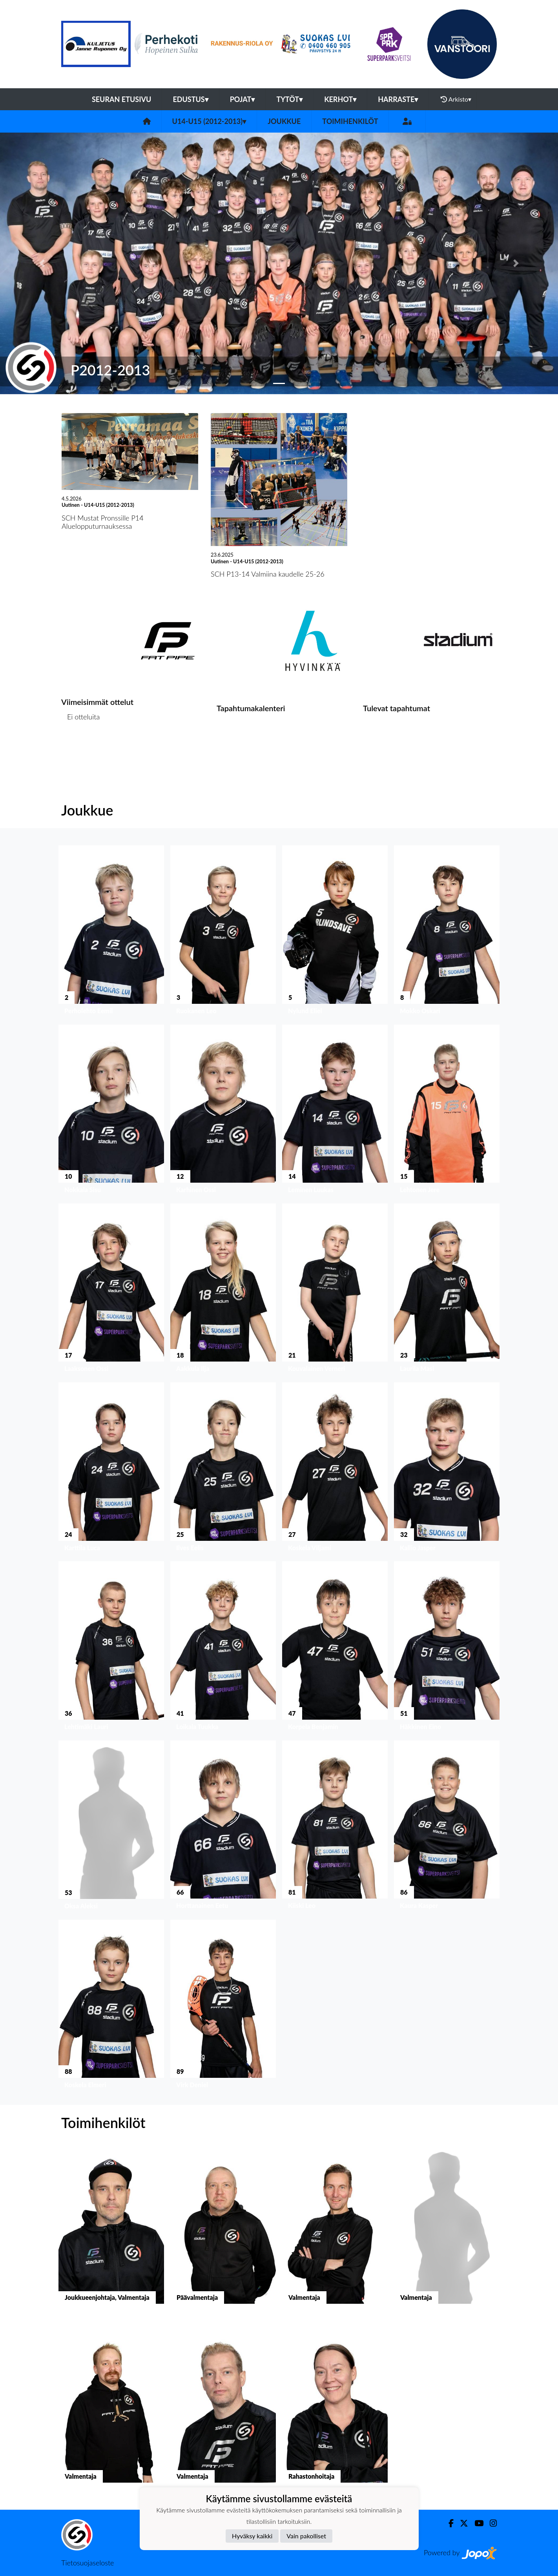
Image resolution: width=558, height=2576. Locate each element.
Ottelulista (80, 747)
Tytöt (289, 99)
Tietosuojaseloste (87, 2562)
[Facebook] (448, 2523)
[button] (42, 263)
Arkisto (456, 99)
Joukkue (284, 121)
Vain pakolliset (306, 2536)
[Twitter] (461, 2523)
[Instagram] (490, 2523)
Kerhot (340, 99)
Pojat (242, 99)
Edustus (190, 99)
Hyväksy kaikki (252, 2536)
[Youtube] (475, 2523)
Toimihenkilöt (350, 121)
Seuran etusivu (121, 99)
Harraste (398, 99)
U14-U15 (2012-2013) (209, 121)
